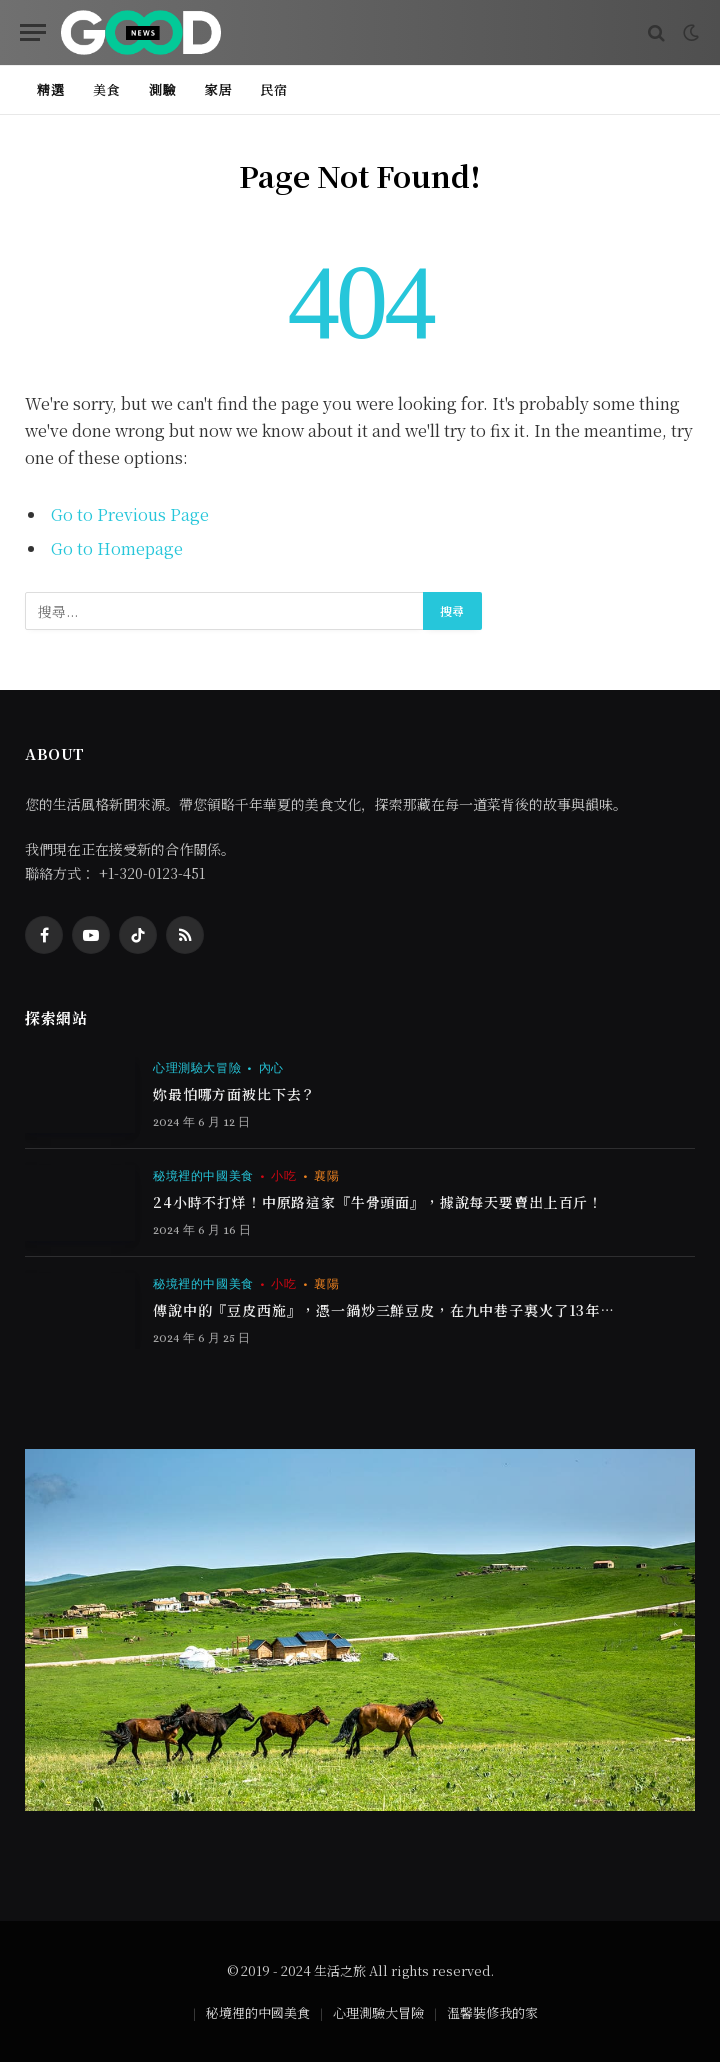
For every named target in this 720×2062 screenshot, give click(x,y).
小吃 (283, 1176)
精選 (51, 89)
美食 (107, 89)
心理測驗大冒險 (197, 1068)
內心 (271, 1068)
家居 (218, 89)
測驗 (163, 89)
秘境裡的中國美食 (203, 1176)
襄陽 (326, 1176)
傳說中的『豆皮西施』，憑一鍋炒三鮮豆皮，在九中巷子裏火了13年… (384, 1311)
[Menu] (33, 32)
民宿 (274, 89)
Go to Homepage (117, 548)
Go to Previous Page (130, 514)
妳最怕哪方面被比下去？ (234, 1095)
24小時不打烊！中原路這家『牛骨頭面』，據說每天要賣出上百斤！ (378, 1203)
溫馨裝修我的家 (492, 2012)
